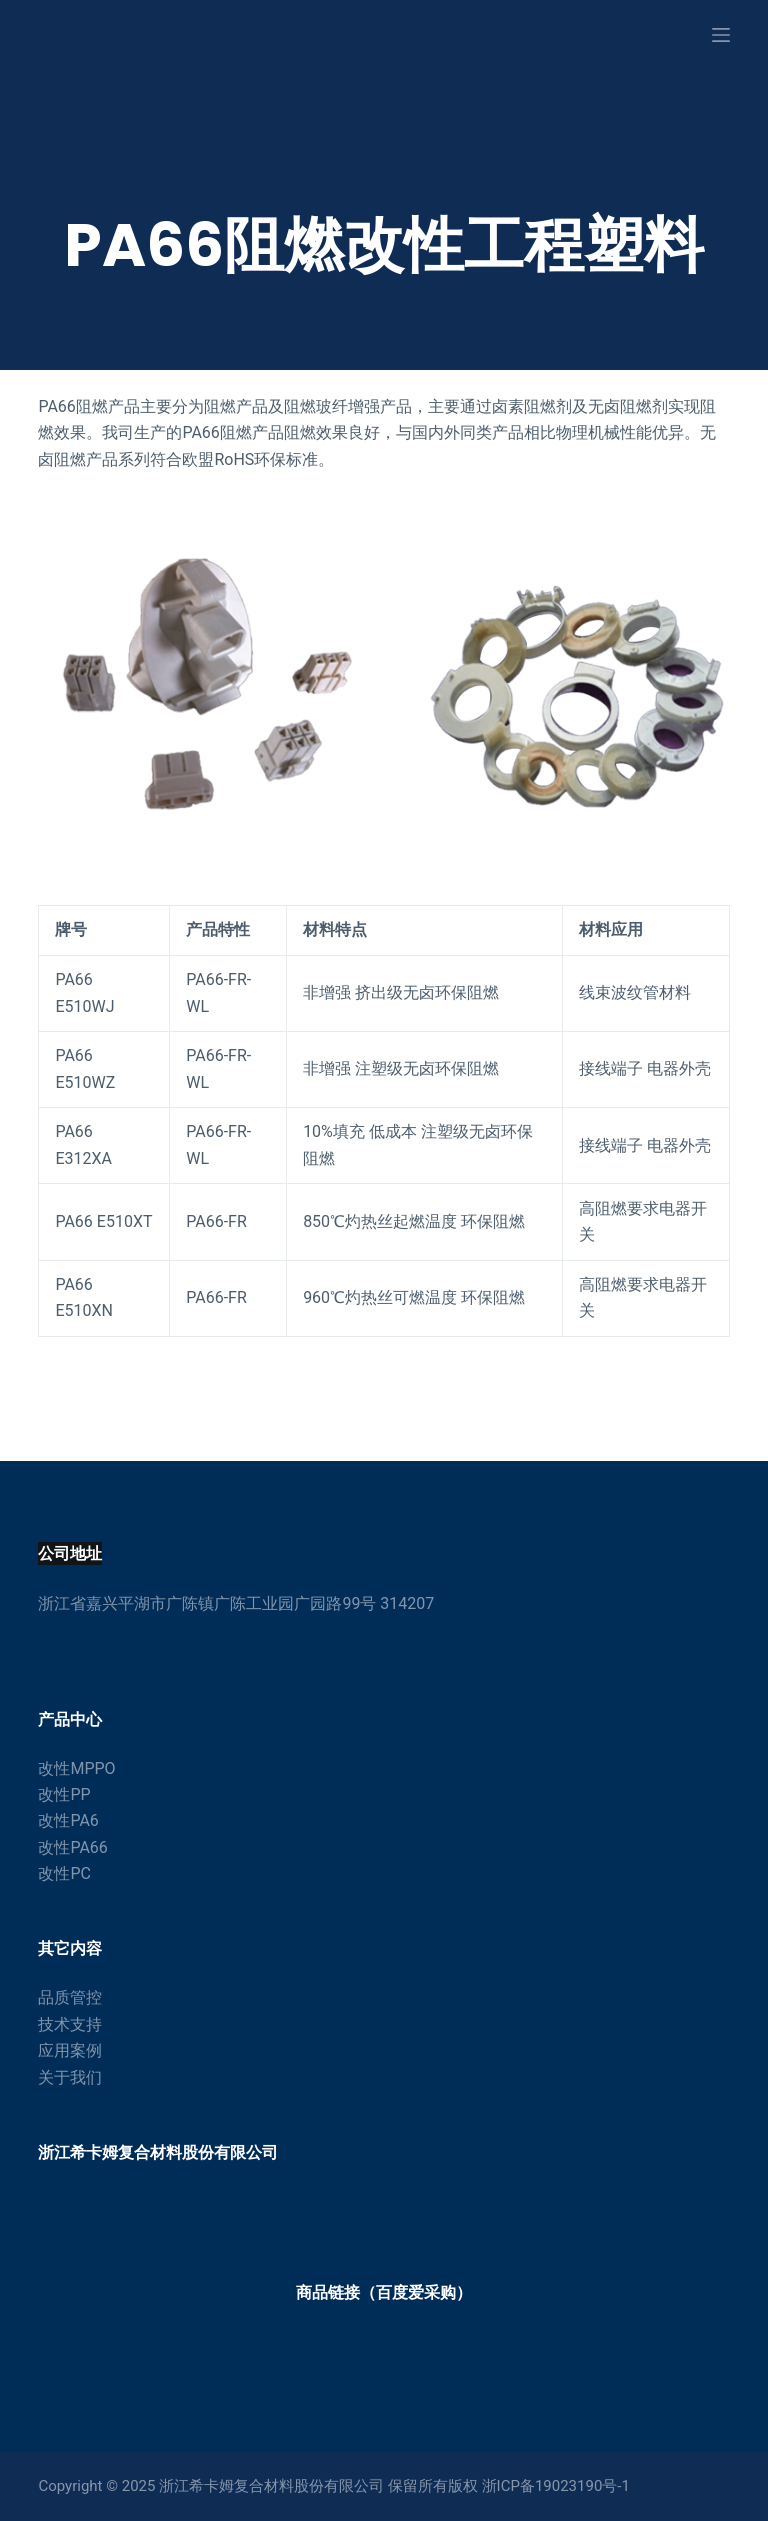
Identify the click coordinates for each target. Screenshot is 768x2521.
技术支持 (70, 2024)
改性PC (64, 1873)
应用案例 (70, 2050)
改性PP (64, 1794)
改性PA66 (72, 1847)
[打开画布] (721, 35)
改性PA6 (68, 1820)
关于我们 (70, 2077)
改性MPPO (76, 1768)
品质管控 (70, 1997)
